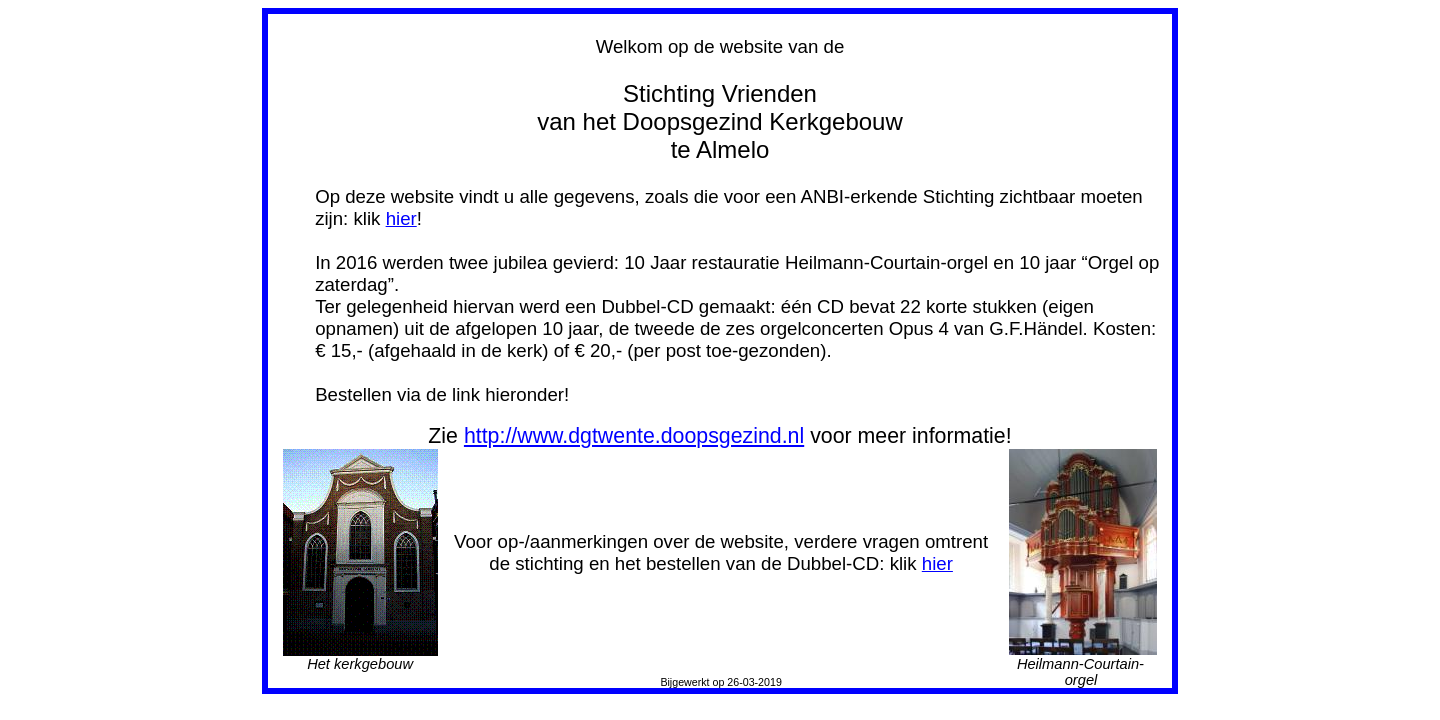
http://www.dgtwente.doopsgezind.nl (634, 436)
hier (401, 218)
